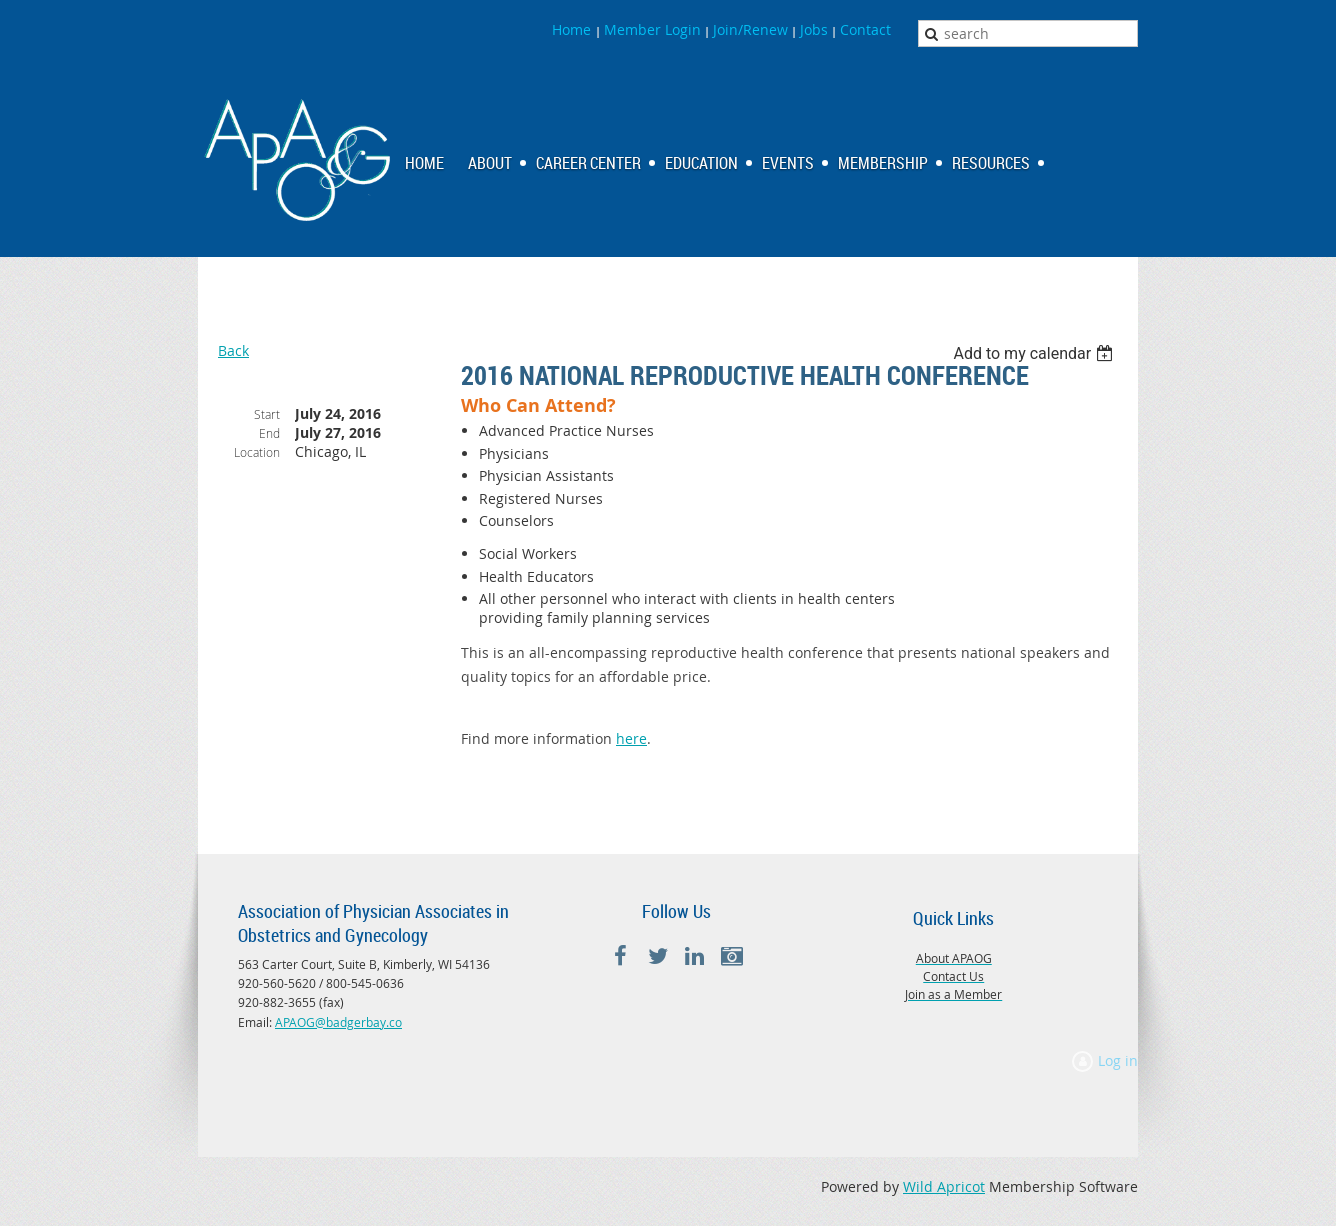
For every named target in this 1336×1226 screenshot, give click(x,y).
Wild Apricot (944, 1186)
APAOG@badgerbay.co (338, 1022)
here (631, 738)
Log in (1118, 1060)
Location (257, 452)
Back (233, 350)
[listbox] (1035, 353)
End (269, 433)
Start (267, 414)
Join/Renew (750, 29)
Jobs (814, 29)
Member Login (652, 29)
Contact (865, 29)
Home (573, 29)
